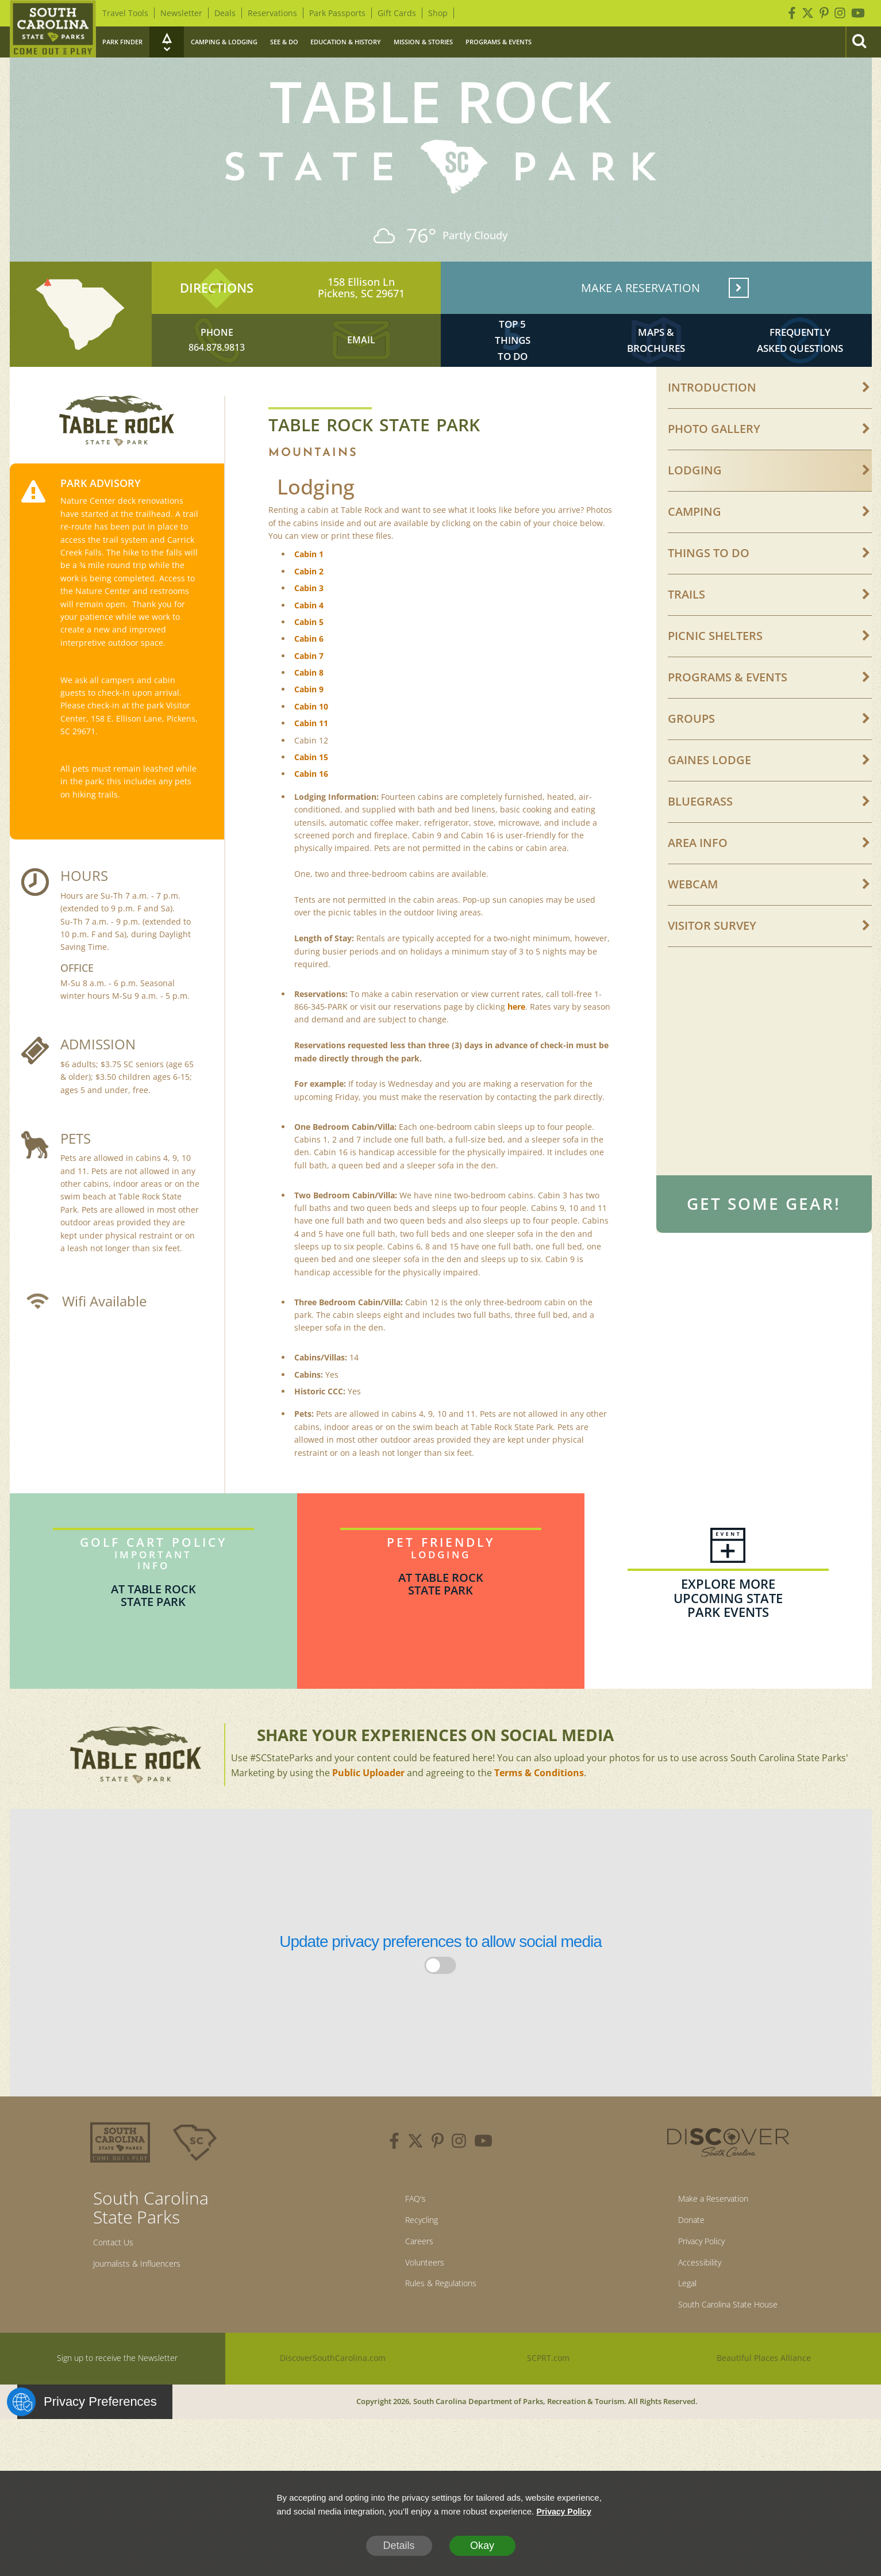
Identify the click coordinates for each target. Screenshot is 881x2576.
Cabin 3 (309, 621)
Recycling (415, 2259)
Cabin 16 (311, 807)
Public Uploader (368, 1805)
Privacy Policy (694, 2283)
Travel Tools (125, 12)
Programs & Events (498, 41)
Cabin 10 (311, 739)
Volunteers (419, 2307)
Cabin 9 (309, 722)
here (516, 1039)
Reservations (272, 12)
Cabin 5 (309, 654)
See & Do (284, 41)
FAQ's (407, 2234)
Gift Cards (397, 12)
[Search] (858, 41)
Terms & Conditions (539, 1805)
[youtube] (483, 2176)
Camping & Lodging (224, 41)
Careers (412, 2283)
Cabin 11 (311, 756)
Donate (680, 2259)
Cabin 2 (309, 604)
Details (398, 2545)
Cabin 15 (311, 789)
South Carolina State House (728, 2357)
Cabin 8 (309, 705)
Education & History (345, 41)
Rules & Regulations (440, 2332)
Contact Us (119, 2277)
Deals (225, 12)
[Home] (53, 28)
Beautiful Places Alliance (764, 2412)
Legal (675, 2332)
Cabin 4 (309, 637)
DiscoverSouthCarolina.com (333, 2412)
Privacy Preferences (87, 2456)
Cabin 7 (309, 688)
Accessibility (690, 2307)
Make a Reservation (709, 2234)
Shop (438, 12)
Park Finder (122, 41)
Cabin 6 (309, 671)
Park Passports (337, 12)
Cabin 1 (309, 587)
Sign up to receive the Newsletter (117, 2412)
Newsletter (181, 12)
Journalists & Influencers (150, 2302)
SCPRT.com (548, 2412)
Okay (482, 2545)
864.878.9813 (216, 372)
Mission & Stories (423, 41)
